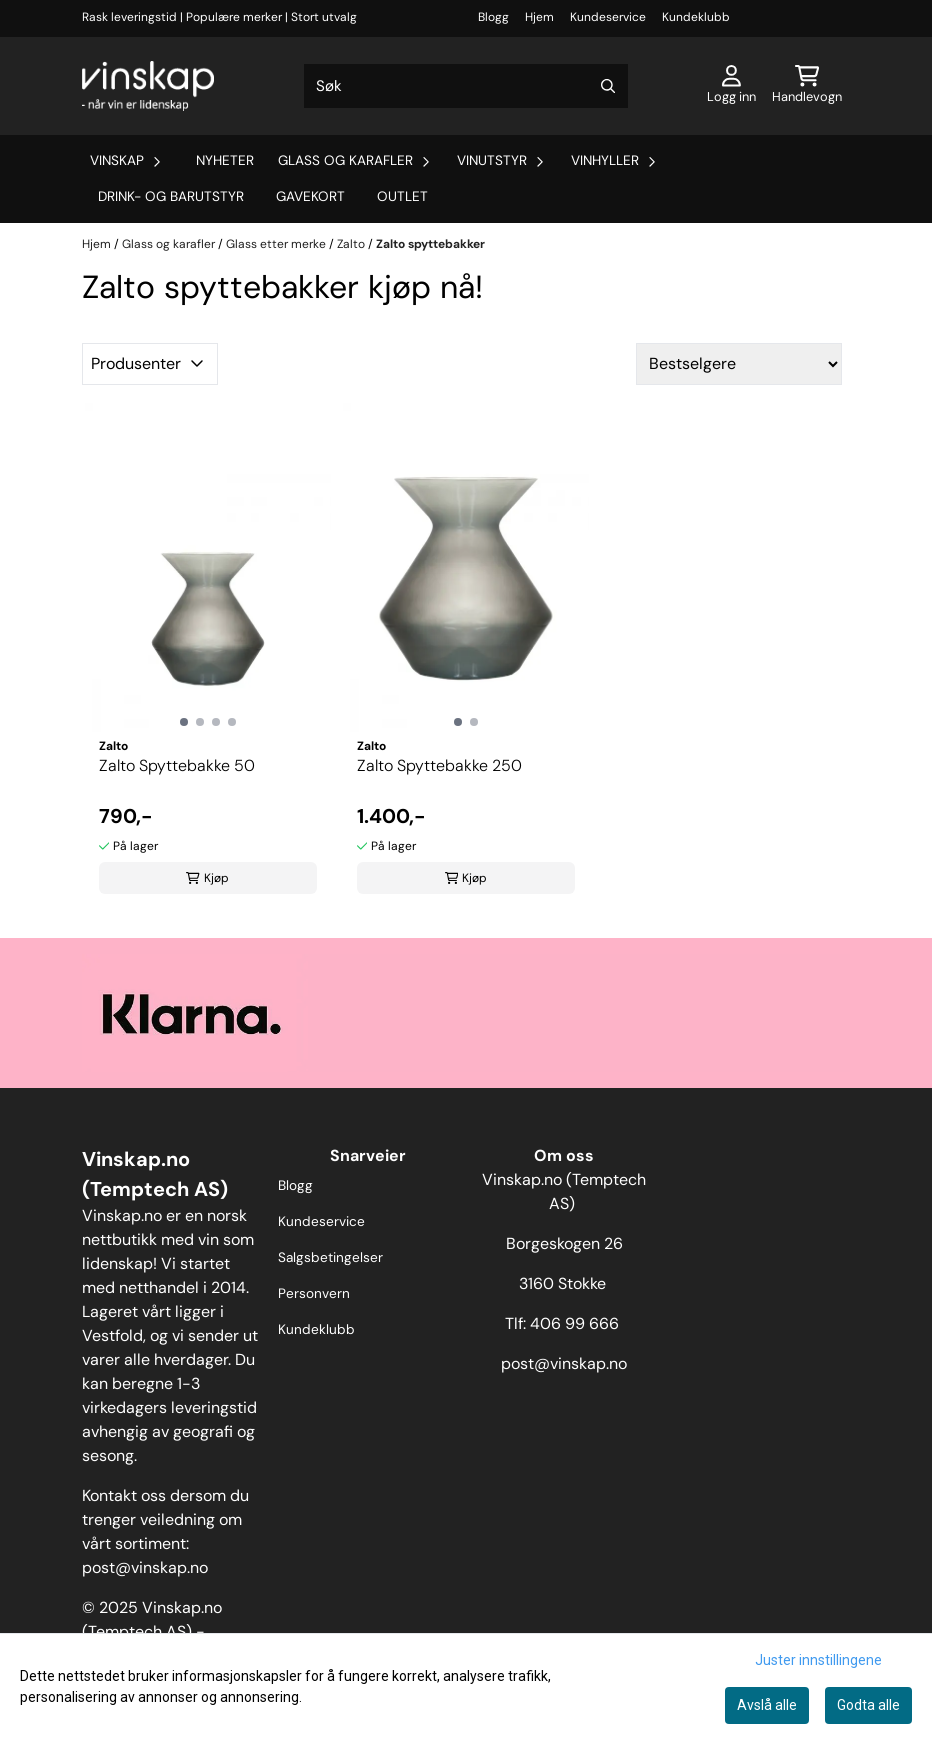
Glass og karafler (170, 244)
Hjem (539, 17)
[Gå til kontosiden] (731, 86)
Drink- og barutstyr (171, 196)
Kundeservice (608, 17)
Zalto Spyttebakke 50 (177, 765)
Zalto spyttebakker (430, 244)
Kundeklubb (696, 17)
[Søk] (466, 86)
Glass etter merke (277, 244)
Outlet (402, 196)
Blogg (493, 17)
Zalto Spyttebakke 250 (439, 765)
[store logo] (148, 86)
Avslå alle (767, 1705)
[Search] (608, 86)
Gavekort (310, 196)
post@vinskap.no (145, 1567)
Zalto (352, 244)
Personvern (314, 1293)
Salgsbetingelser (330, 1257)
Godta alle (868, 1705)
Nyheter (225, 160)
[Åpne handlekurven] (807, 86)
